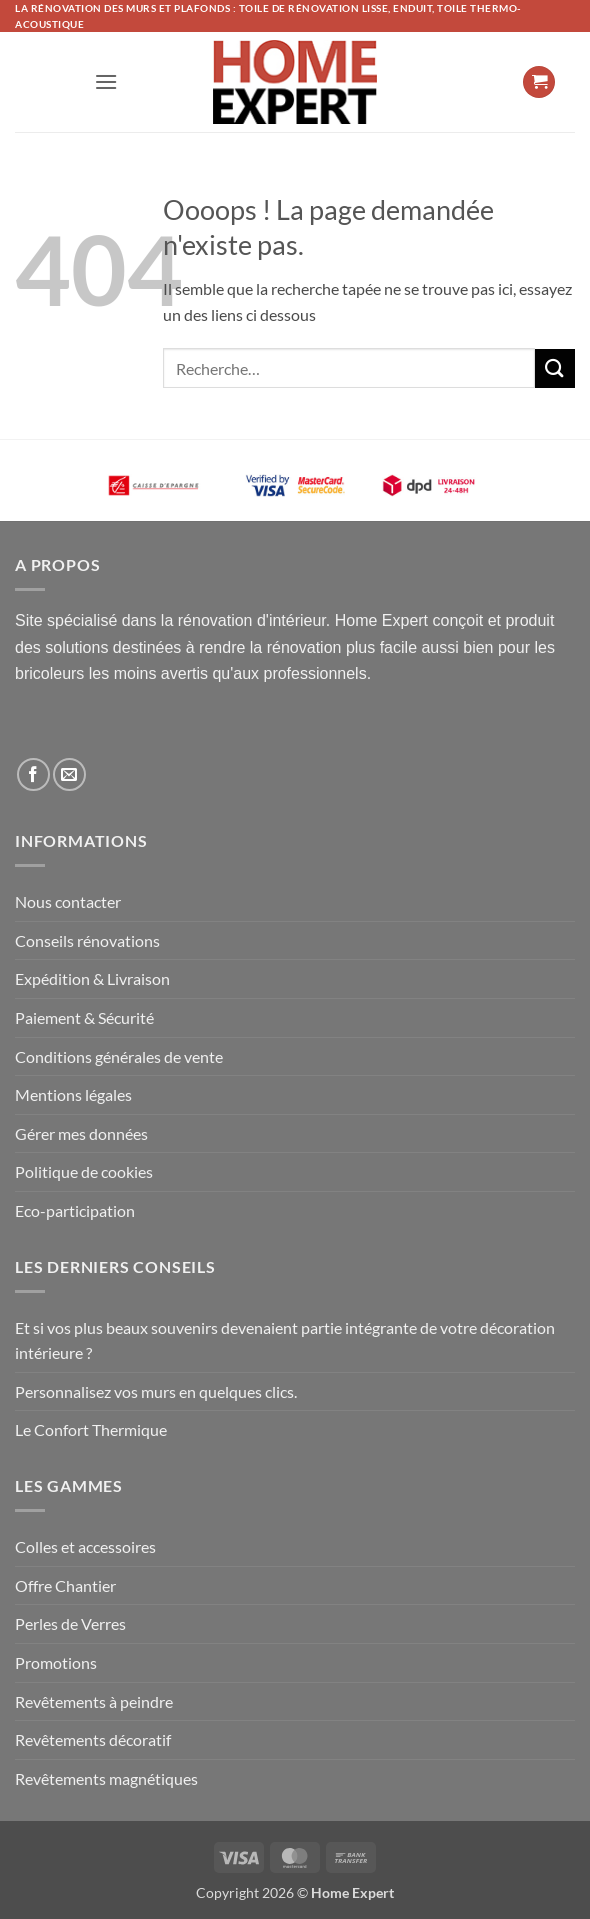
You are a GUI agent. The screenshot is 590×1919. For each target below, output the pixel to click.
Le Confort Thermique (91, 1429)
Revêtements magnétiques (106, 1778)
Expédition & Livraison (92, 978)
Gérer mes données (81, 1133)
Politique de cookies (84, 1171)
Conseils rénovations (87, 940)
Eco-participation (75, 1210)
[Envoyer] (555, 368)
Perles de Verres (70, 1623)
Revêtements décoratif (93, 1739)
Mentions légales (73, 1094)
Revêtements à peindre (94, 1701)
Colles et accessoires (85, 1546)
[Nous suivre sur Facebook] (33, 774)
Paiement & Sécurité (84, 1017)
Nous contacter (68, 901)
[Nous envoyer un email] (69, 774)
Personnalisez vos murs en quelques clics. (156, 1391)
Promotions (56, 1662)
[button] (106, 81)
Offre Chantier (65, 1585)
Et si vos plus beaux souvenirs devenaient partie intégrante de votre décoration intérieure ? (285, 1340)
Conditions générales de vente (119, 1056)
